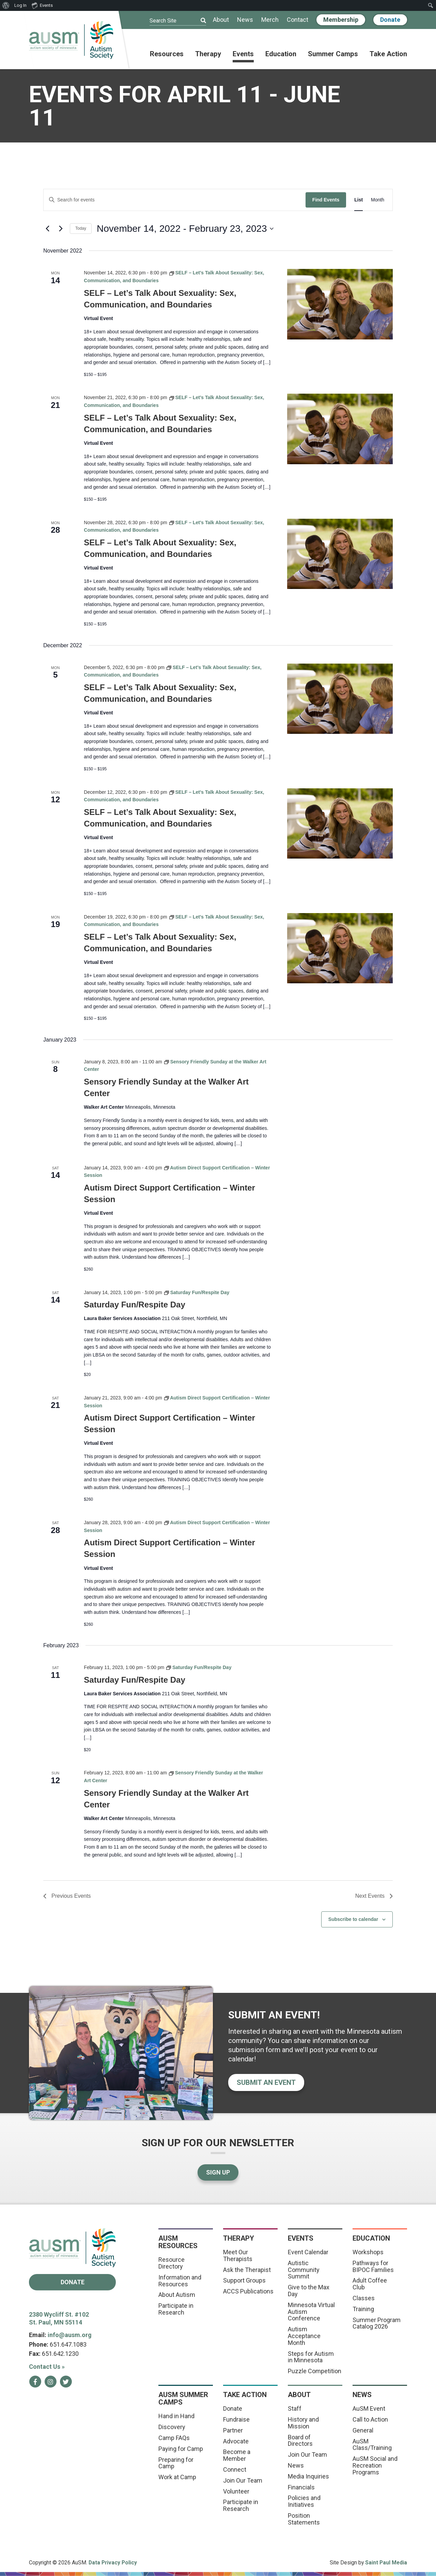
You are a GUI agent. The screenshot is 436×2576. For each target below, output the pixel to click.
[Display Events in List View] (358, 200)
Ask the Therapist (247, 2269)
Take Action (388, 54)
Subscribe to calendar (353, 1919)
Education (280, 54)
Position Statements (304, 2519)
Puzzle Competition (314, 2371)
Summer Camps (333, 54)
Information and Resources (179, 2281)
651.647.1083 (68, 2344)
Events (243, 54)
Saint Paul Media (386, 2562)
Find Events (325, 199)
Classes (364, 2298)
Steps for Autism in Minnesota (311, 2357)
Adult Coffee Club (370, 2284)
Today (80, 228)
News (245, 20)
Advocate (236, 2441)
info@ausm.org (70, 2334)
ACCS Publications (248, 2291)
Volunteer (236, 2491)
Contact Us (47, 2366)
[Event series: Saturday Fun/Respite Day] (196, 1292)
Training (363, 2309)
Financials (301, 2487)
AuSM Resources (178, 2242)
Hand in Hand (176, 2416)
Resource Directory (171, 2263)
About (221, 20)
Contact (297, 20)
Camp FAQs (174, 2437)
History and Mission (303, 2423)
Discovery (171, 2426)
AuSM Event (369, 2408)
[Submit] (199, 21)
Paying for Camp (180, 2448)
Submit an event (266, 2082)
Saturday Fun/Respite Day (134, 1304)
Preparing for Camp (175, 2463)
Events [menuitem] (42, 5)
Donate (390, 19)
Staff (294, 2408)
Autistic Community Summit (304, 2269)
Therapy (208, 54)
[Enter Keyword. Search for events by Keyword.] (175, 200)
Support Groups (244, 2280)
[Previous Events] (47, 229)
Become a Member (236, 2455)
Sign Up (218, 2172)
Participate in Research (175, 2309)
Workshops (368, 2252)
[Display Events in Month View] (377, 200)
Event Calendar (308, 2252)
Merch (270, 20)
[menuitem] (6, 5)
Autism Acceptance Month (304, 2335)
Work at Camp (177, 2477)
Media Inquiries (308, 2476)
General (363, 2430)
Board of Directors (300, 2441)
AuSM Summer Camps (183, 2398)
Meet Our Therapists (237, 2255)
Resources (167, 54)
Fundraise (236, 2419)
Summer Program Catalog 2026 (377, 2323)
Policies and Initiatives (304, 2501)
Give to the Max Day (308, 2291)
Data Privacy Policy (113, 2562)
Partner (233, 2430)
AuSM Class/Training (372, 2445)
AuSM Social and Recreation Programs (375, 2465)
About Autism (176, 2294)
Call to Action (370, 2419)
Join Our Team (242, 2480)
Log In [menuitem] (20, 5)
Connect (234, 2469)
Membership (340, 19)
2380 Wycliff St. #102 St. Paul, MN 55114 (59, 2318)
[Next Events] (61, 229)
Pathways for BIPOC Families (373, 2266)
